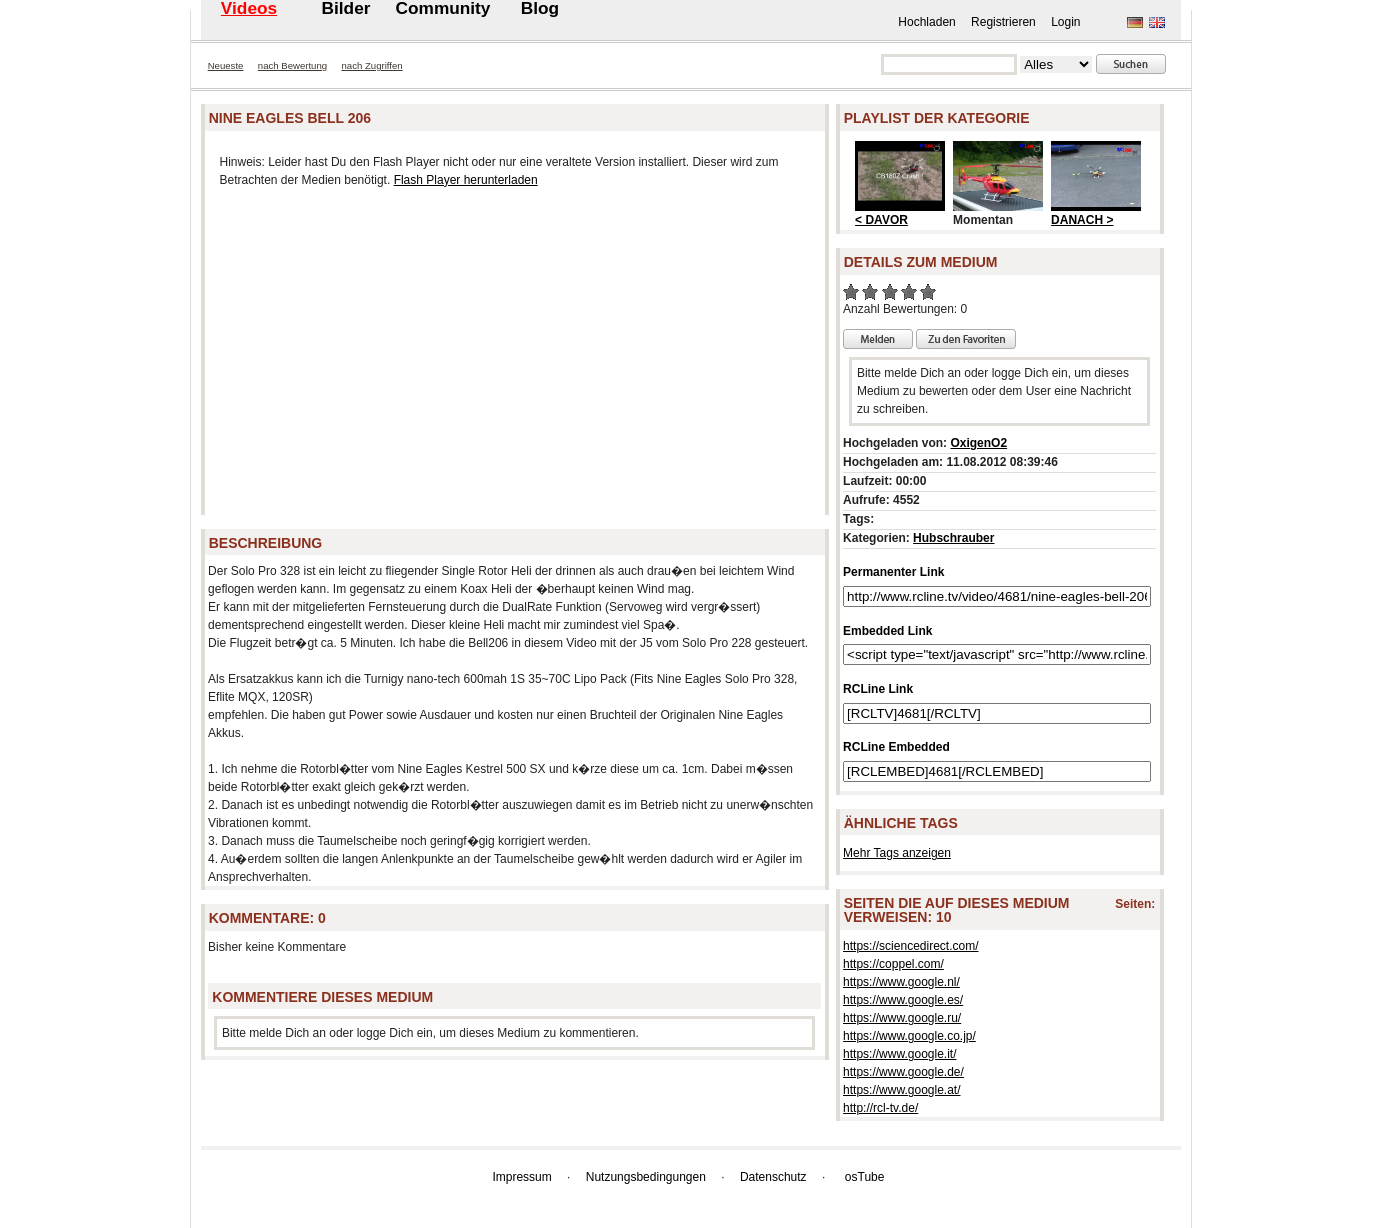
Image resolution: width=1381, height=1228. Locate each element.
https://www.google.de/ (903, 1072)
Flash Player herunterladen (466, 180)
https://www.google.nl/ (901, 982)
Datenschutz (773, 1177)
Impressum (521, 1177)
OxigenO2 (978, 443)
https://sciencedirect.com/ (910, 946)
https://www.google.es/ (903, 1000)
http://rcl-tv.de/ (880, 1108)
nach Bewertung (292, 65)
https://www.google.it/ (899, 1054)
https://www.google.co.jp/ (909, 1036)
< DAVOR (881, 220)
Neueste (226, 65)
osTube (865, 1177)
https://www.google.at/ (901, 1090)
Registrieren (1003, 22)
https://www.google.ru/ (902, 1018)
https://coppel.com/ (893, 964)
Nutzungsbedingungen (646, 1177)
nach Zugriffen (372, 65)
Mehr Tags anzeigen (897, 853)
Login (1065, 22)
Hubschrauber (953, 538)
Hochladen (926, 22)
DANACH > (1082, 220)
